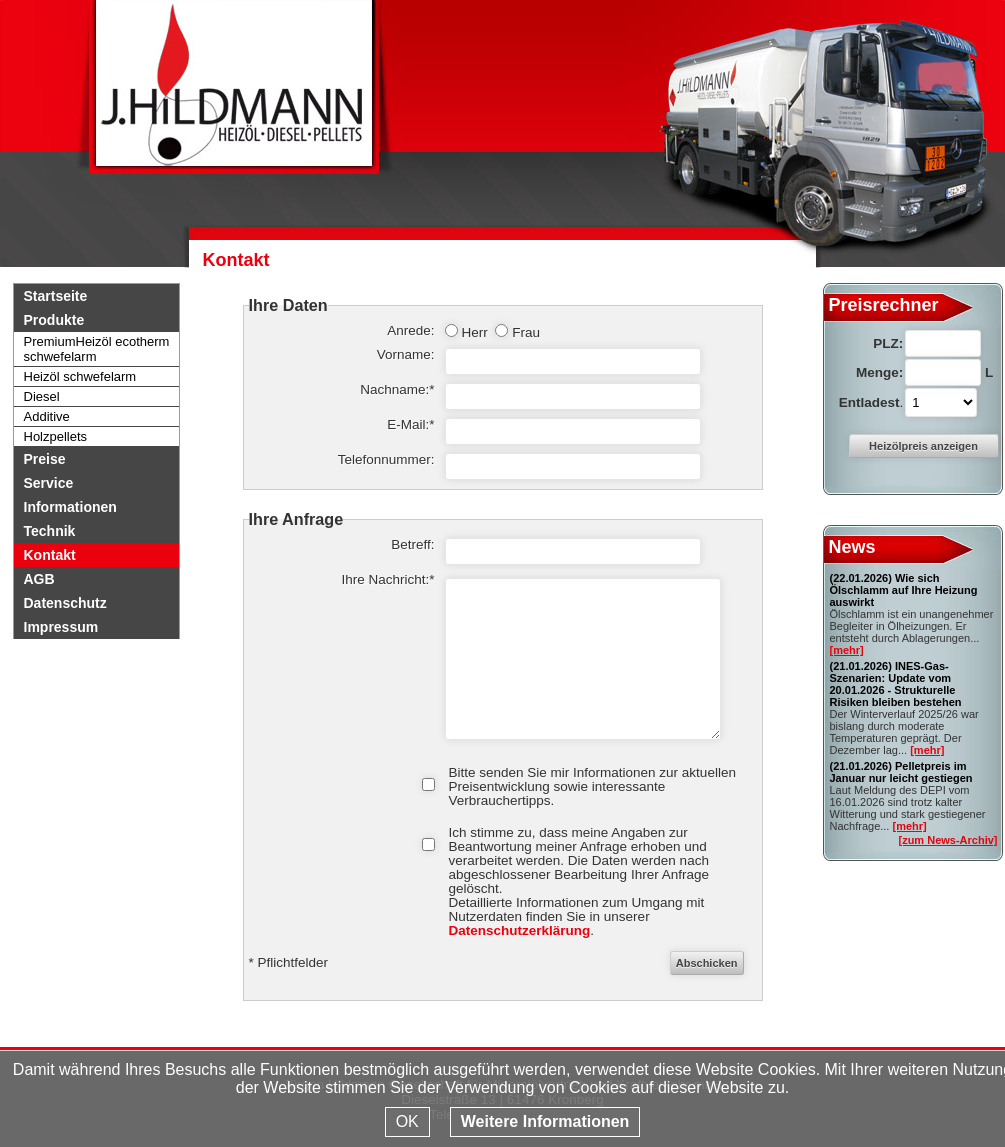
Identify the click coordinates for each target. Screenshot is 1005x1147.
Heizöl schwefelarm (80, 376)
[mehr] (847, 650)
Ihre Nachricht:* (387, 580)
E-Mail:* (410, 425)
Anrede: (410, 331)
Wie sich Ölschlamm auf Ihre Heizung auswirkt (904, 590)
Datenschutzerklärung (520, 930)
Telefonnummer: (386, 460)
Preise (45, 459)
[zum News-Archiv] (947, 840)
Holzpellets (56, 436)
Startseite (56, 296)
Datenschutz (65, 603)
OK (407, 1121)
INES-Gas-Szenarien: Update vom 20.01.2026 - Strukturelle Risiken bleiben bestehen (896, 684)
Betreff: (412, 545)
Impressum (61, 627)
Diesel (42, 396)
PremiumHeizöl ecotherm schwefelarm (97, 349)
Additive (47, 416)
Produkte (54, 320)
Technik (50, 531)
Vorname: (406, 355)
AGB (39, 579)
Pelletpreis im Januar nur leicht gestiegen (901, 772)
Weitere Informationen (545, 1121)
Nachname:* (397, 390)
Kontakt (50, 555)
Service (49, 483)
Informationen (70, 507)
